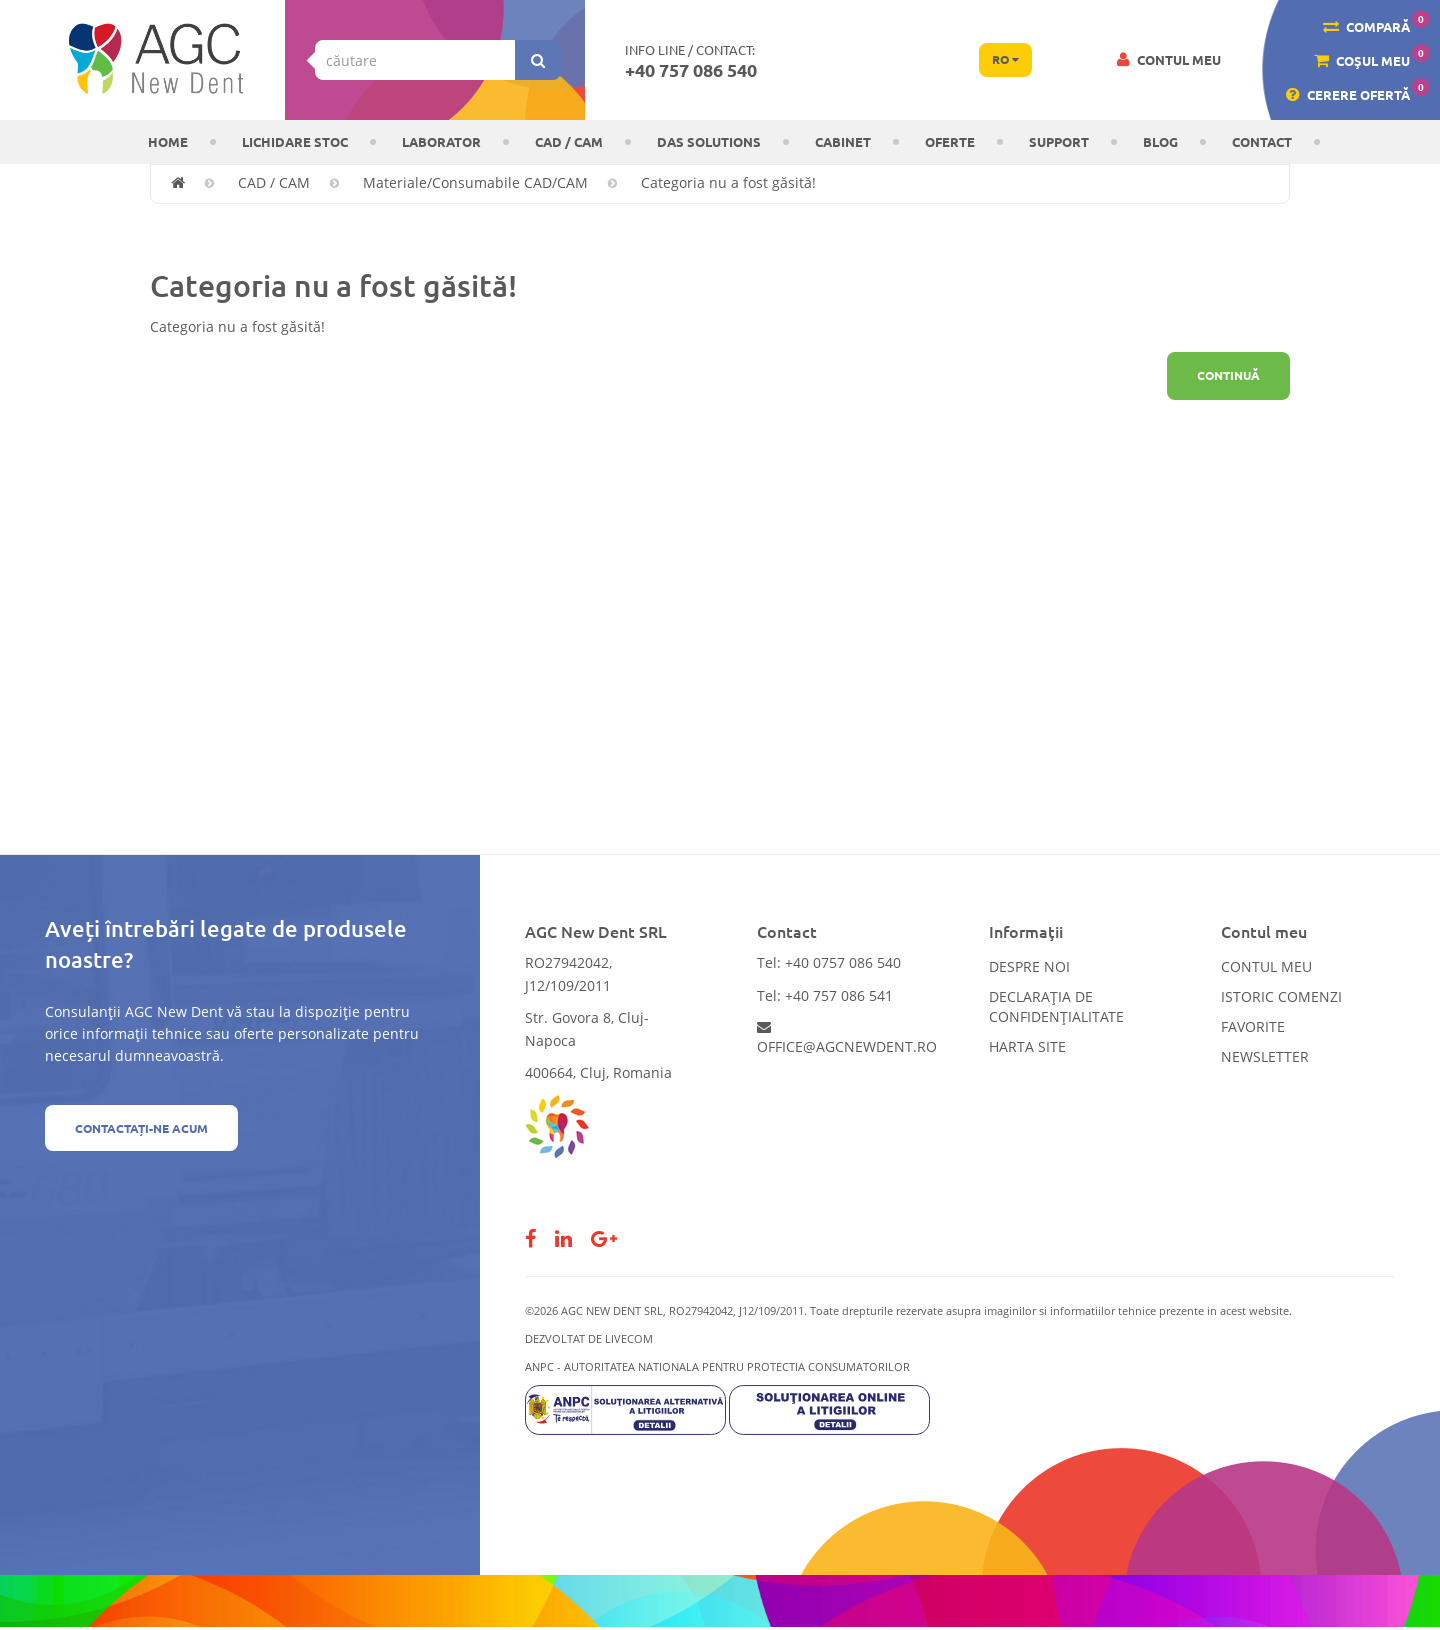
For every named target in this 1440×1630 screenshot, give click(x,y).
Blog (1160, 141)
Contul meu (1266, 966)
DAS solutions (709, 141)
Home (168, 141)
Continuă (1228, 375)
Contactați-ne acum (141, 1128)
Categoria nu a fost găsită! (728, 182)
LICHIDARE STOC (295, 141)
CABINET (843, 141)
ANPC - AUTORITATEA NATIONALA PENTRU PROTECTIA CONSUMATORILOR (717, 1366)
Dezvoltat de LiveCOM (589, 1338)
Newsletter (1265, 1056)
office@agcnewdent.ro (847, 1038)
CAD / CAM (569, 141)
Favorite (1253, 1026)
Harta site (1027, 1046)
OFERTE (950, 141)
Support (1059, 141)
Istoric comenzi (1281, 996)
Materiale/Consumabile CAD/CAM (475, 182)
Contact (1262, 141)
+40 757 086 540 (691, 69)
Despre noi (1029, 966)
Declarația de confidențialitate (1056, 1006)
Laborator (441, 141)
